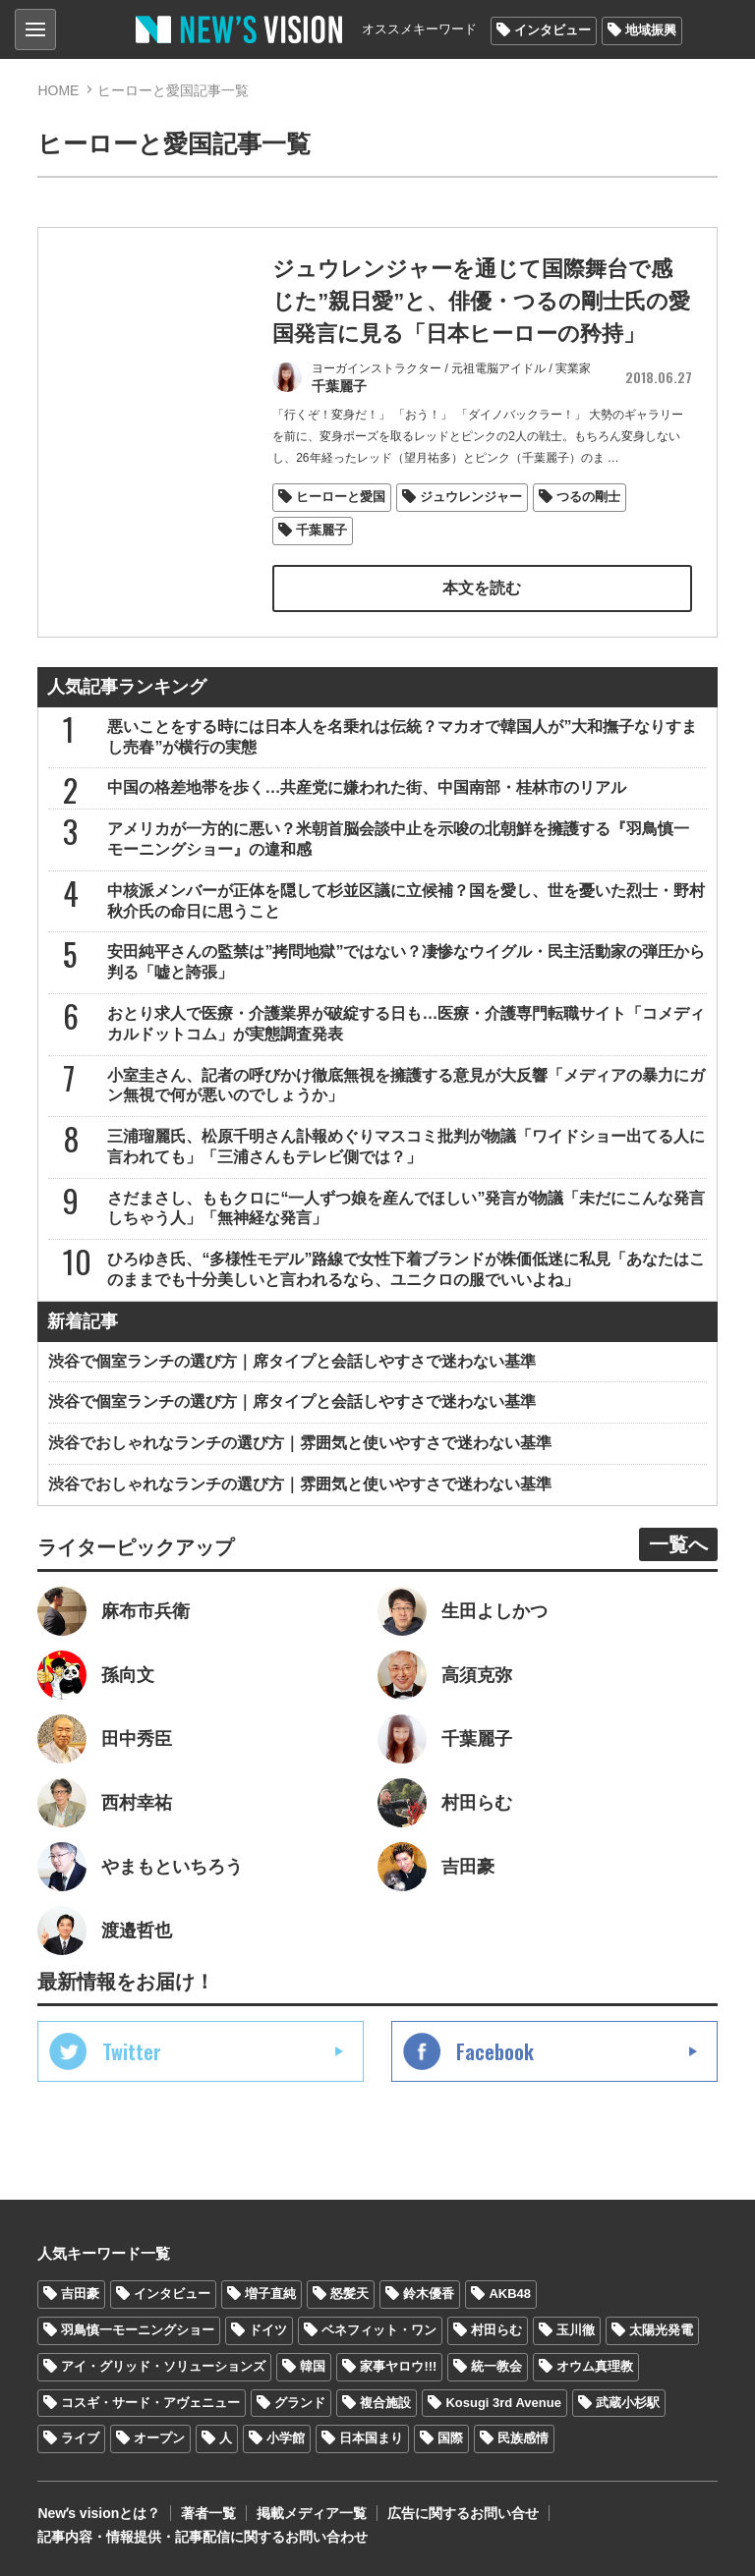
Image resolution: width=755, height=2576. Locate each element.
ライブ (80, 2438)
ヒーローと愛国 (340, 496)
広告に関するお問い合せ (463, 2513)
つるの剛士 (588, 496)
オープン (159, 2438)
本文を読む (481, 588)
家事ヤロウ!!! (398, 2366)
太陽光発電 (661, 2330)
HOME (58, 90)
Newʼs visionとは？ (98, 2513)
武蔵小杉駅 (628, 2402)
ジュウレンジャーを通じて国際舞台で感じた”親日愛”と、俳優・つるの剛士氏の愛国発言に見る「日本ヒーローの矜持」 (481, 301)
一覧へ (678, 1544)
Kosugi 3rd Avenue (503, 2402)
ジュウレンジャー (471, 496)
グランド (299, 2402)
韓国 (312, 2366)
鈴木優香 (428, 2293)
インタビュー (552, 30)
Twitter (131, 2051)
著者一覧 (208, 2513)
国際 (450, 2438)
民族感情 (523, 2438)
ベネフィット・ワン (378, 2330)
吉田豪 (80, 2293)
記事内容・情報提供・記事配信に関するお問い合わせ (202, 2537)
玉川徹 (575, 2330)
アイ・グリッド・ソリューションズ (163, 2366)
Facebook (495, 2051)
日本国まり (371, 2438)
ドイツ (268, 2330)
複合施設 (385, 2402)
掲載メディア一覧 (312, 2513)
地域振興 (650, 30)
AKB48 (510, 2293)
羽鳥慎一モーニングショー (137, 2330)
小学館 (285, 2438)
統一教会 (496, 2366)
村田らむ (496, 2330)
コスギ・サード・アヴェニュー (150, 2402)
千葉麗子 (321, 530)
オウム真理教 (594, 2366)
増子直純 (270, 2293)
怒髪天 (349, 2293)
